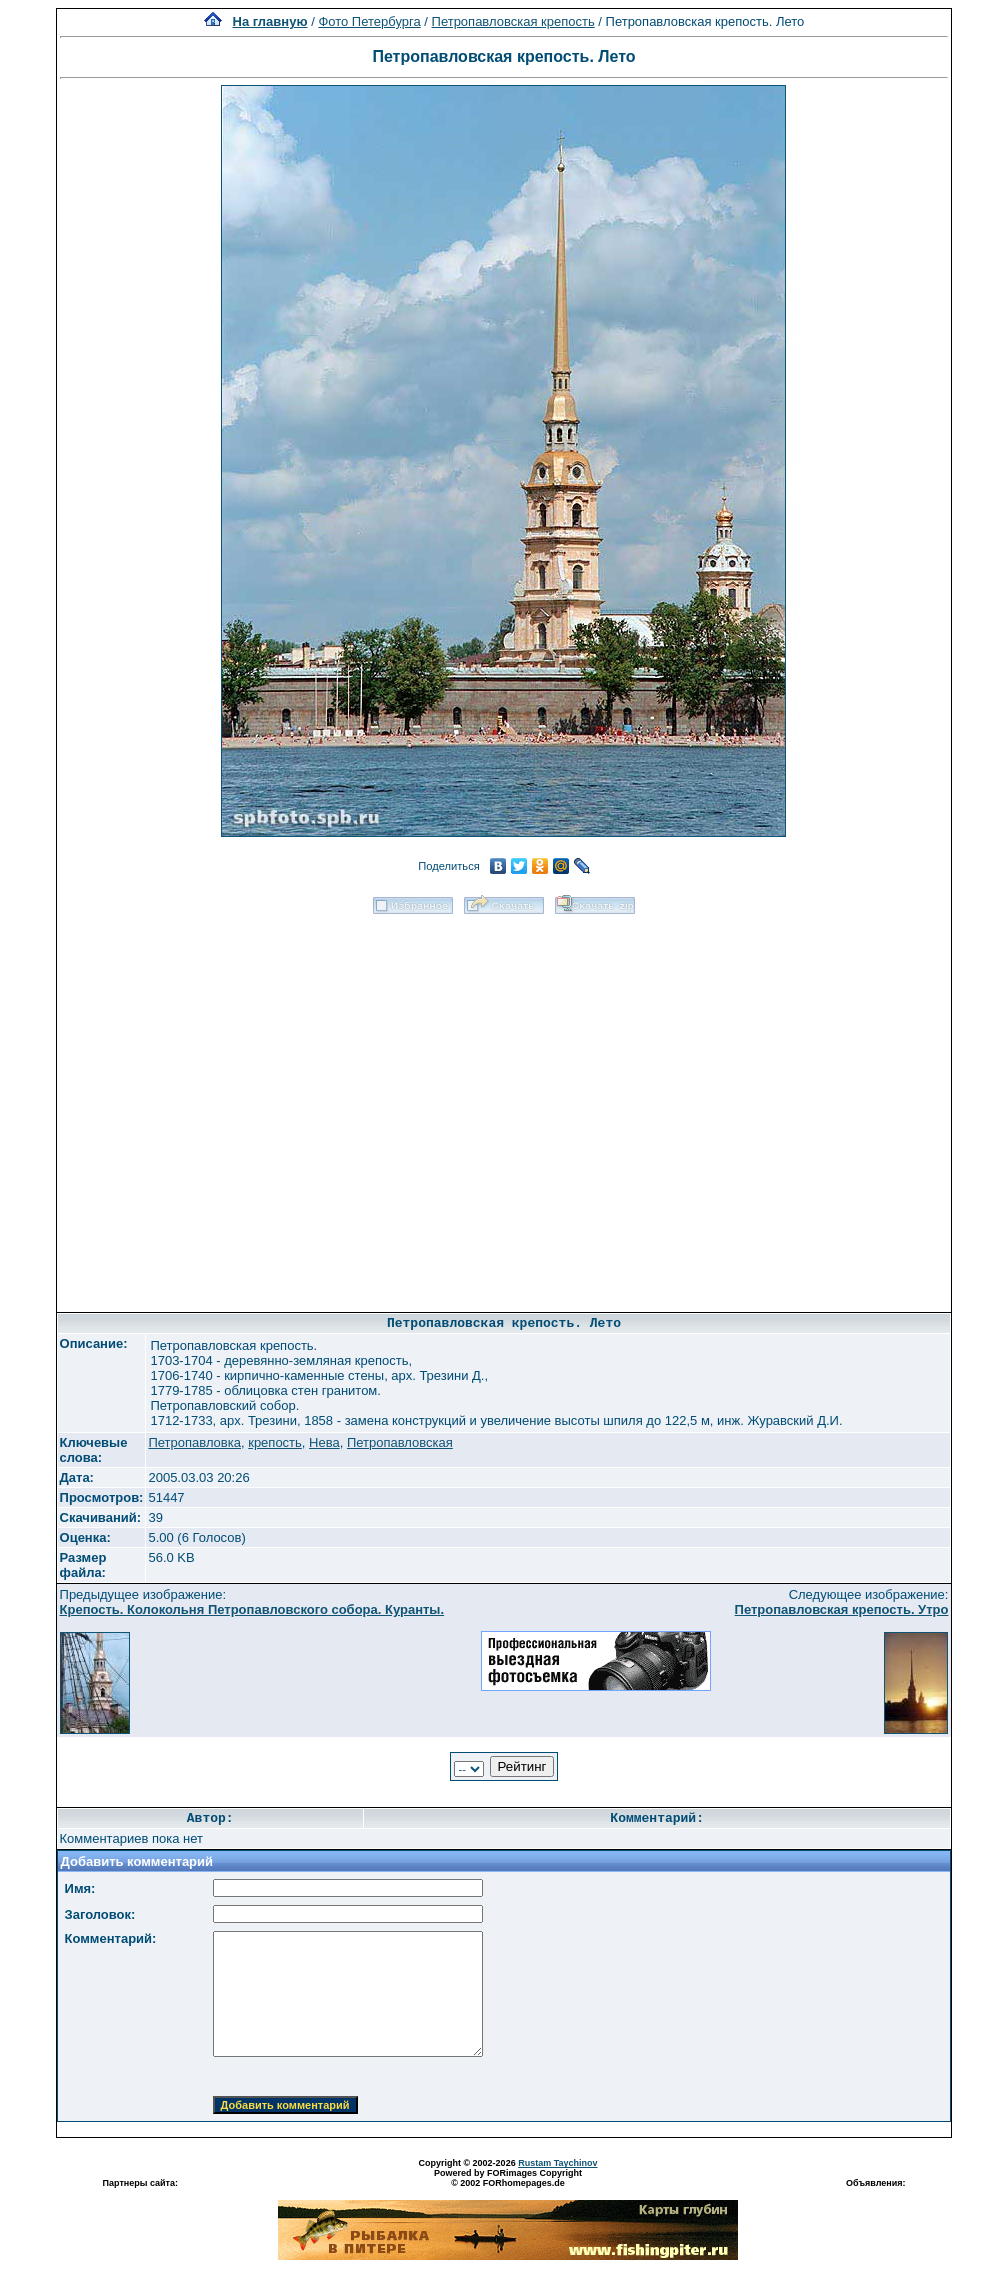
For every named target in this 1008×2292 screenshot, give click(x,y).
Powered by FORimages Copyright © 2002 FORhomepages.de (508, 2178)
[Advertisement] (235, 1106)
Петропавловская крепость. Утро (842, 1609)
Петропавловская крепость (513, 21)
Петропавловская (400, 1442)
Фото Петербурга (369, 21)
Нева (324, 1442)
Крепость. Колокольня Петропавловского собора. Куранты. (252, 1609)
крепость (275, 1442)
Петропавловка (194, 1442)
